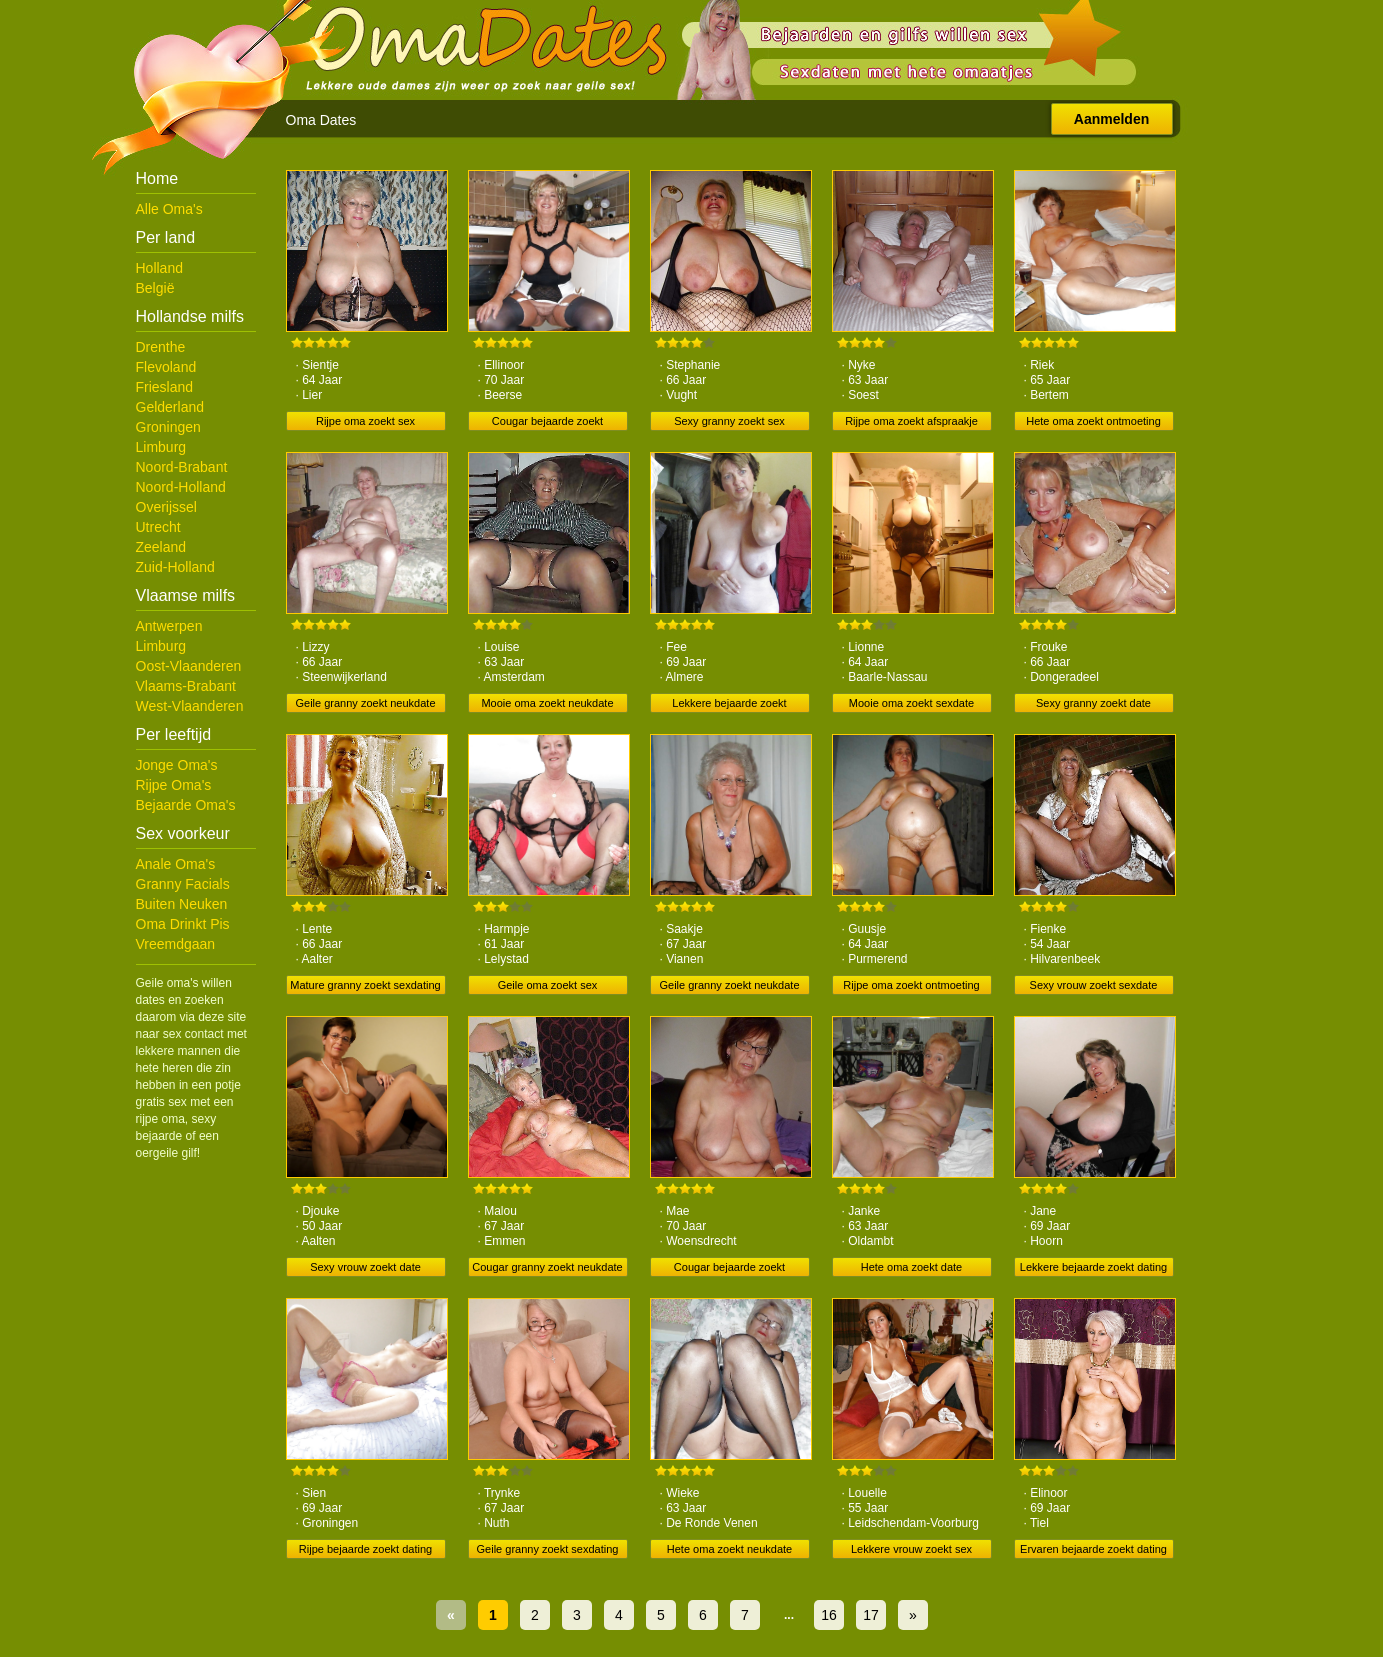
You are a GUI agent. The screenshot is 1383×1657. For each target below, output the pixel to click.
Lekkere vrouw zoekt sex (911, 1549)
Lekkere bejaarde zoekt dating (1093, 1267)
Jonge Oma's (177, 765)
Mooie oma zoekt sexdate (911, 703)
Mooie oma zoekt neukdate (547, 703)
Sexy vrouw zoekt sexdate (1094, 985)
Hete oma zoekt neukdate (729, 1549)
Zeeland (161, 547)
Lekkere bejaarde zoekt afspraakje (729, 705)
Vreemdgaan (176, 944)
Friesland (165, 387)
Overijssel (166, 507)
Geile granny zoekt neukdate (365, 703)
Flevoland (166, 367)
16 (829, 1615)
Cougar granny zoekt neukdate (547, 1267)
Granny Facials (183, 884)
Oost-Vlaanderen (189, 666)
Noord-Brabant (182, 467)
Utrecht (158, 527)
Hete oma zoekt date (912, 1267)
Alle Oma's (169, 209)
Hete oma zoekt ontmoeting (1093, 421)
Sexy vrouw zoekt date (365, 1267)
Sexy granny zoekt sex (729, 421)
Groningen (168, 427)
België (155, 288)
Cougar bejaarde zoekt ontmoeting (729, 1269)
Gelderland (170, 407)
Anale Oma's (176, 864)
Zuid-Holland (175, 567)
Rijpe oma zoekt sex (365, 421)
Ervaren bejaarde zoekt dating (1093, 1549)
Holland (159, 268)
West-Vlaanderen (190, 706)
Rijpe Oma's (174, 785)
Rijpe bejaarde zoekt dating (365, 1549)
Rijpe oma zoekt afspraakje (911, 421)
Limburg (161, 447)
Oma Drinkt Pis (183, 924)
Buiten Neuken (182, 904)
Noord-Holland (181, 487)
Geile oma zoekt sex (548, 985)
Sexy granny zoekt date (1093, 703)
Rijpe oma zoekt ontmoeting (911, 985)
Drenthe (161, 347)
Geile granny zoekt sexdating (548, 1549)
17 (871, 1615)
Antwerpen (169, 626)
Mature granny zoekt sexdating (365, 985)
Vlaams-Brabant (186, 686)
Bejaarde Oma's (186, 805)
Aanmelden (1111, 119)
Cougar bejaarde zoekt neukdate (547, 423)
